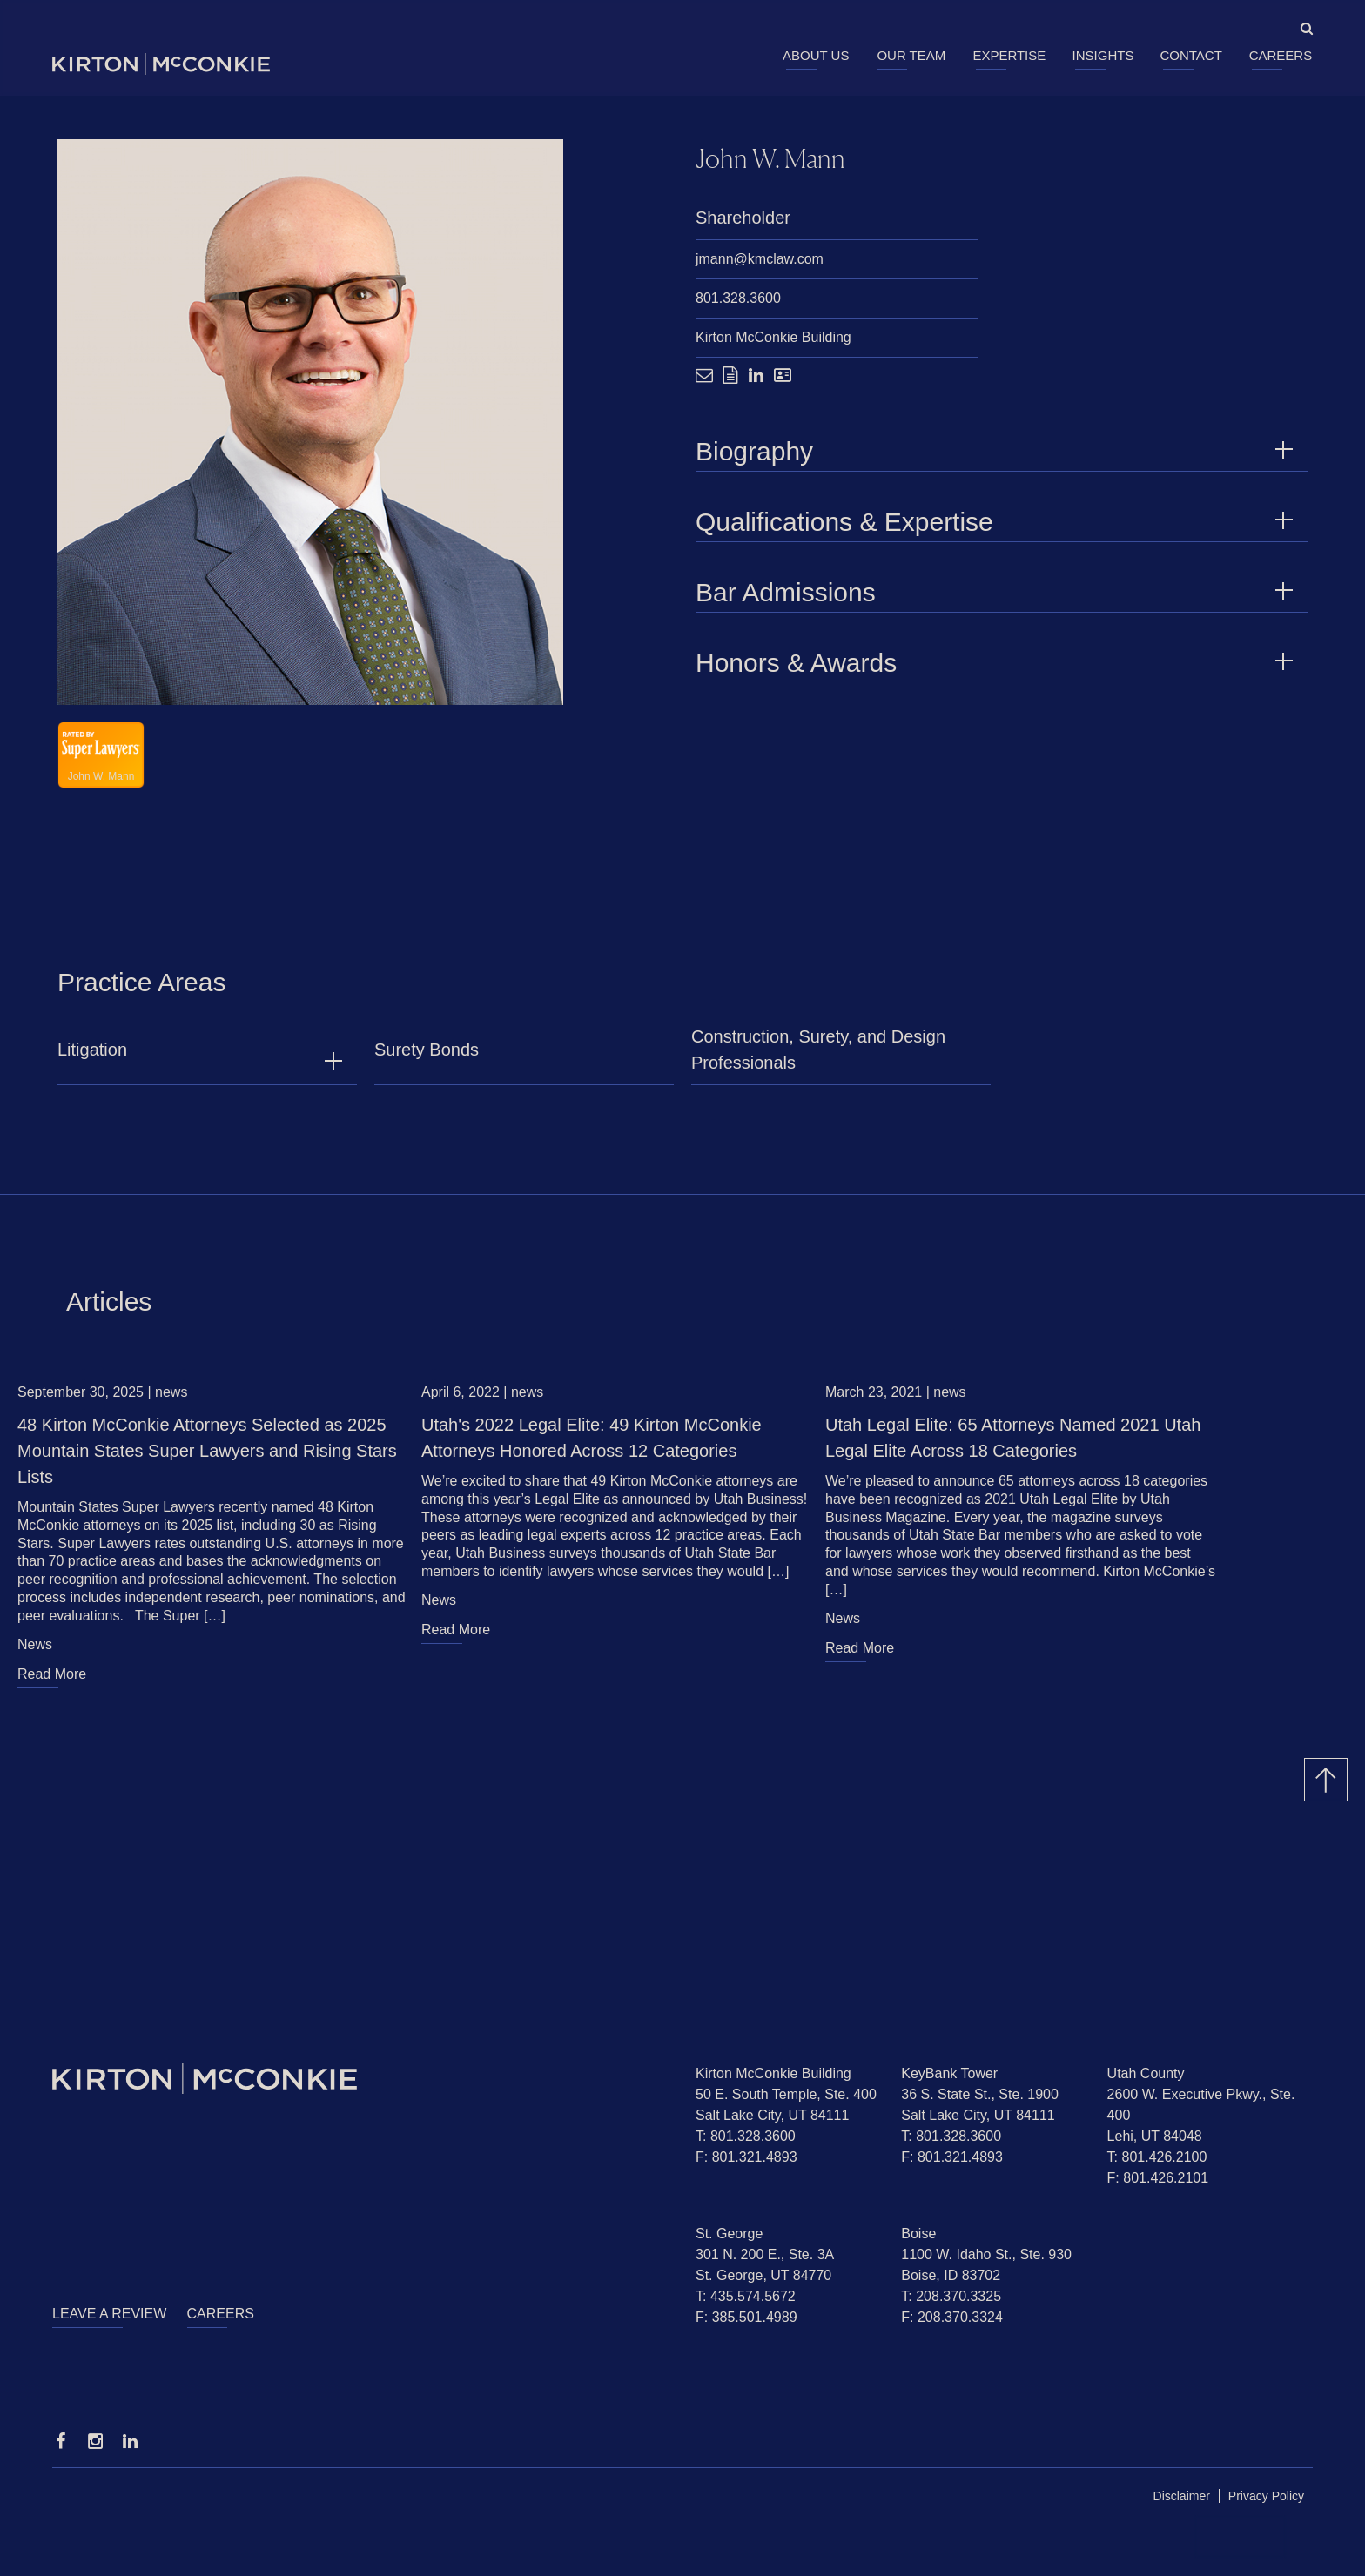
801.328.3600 (738, 299)
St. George (729, 2233)
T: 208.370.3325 (951, 2296)
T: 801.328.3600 (746, 2136)
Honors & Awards (997, 663)
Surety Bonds (426, 1058)
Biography (997, 452)
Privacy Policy (1266, 2496)
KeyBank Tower (949, 2073)
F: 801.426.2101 (1158, 2177)
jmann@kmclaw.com (760, 259)
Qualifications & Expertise (997, 522)
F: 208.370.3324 (952, 2317)
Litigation (92, 1058)
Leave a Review (109, 2313)
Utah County (1146, 2073)
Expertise (1009, 55)
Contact (1190, 55)
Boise (918, 2233)
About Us (816, 55)
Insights (1103, 55)
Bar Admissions (997, 593)
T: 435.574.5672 (746, 2296)
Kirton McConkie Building (773, 338)
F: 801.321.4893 (746, 2157)
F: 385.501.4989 (746, 2317)
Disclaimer (1181, 2496)
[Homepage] (360, 2078)
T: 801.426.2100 (1157, 2157)
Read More (51, 1682)
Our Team (911, 55)
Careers (1281, 55)
